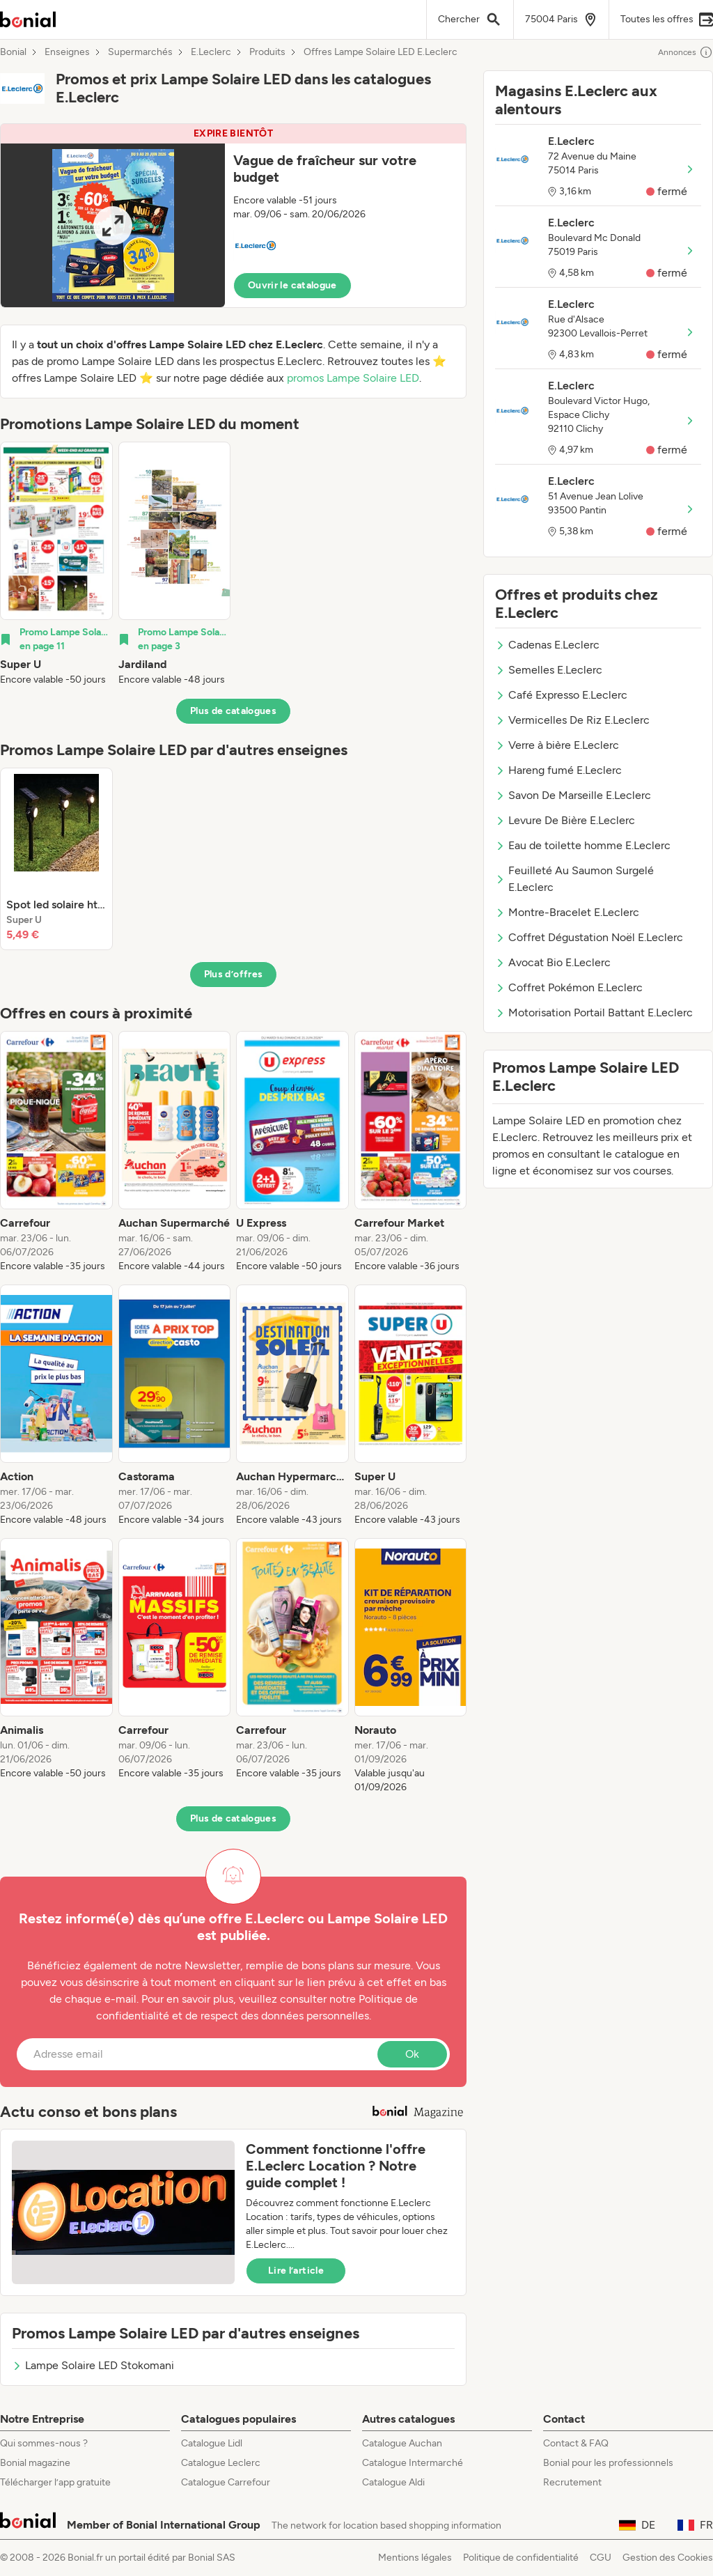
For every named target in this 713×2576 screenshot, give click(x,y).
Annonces (685, 52)
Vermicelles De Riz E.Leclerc (572, 720)
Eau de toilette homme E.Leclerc (583, 845)
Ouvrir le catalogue (292, 285)
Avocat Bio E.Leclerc (553, 962)
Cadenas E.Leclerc (547, 644)
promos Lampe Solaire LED (353, 378)
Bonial (13, 52)
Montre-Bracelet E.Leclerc (567, 912)
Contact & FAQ (576, 2443)
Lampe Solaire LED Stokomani (93, 2365)
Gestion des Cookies (667, 2557)
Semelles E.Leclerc (548, 669)
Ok (412, 2054)
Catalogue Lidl (211, 2443)
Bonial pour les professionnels (608, 2463)
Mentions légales (415, 2557)
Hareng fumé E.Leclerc (558, 770)
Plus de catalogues (233, 711)
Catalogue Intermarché (412, 2463)
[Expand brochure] (113, 225)
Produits (267, 52)
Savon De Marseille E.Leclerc (573, 795)
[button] (233, 215)
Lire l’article (296, 2270)
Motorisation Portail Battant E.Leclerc (594, 1012)
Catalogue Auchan (402, 2443)
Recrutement (572, 2482)
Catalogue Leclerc (220, 2463)
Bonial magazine (35, 2463)
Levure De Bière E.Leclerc (565, 820)
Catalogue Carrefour (225, 2482)
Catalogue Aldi (393, 2482)
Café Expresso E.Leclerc (561, 694)
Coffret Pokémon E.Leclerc (569, 987)
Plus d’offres (233, 974)
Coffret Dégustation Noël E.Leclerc (589, 937)
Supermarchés (140, 52)
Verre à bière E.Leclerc (557, 745)
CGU (600, 2557)
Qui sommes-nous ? (44, 2443)
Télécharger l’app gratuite (55, 2482)
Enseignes (67, 52)
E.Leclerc (211, 52)
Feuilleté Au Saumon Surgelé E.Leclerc (574, 879)
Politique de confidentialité (521, 2557)
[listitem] (56, 564)
